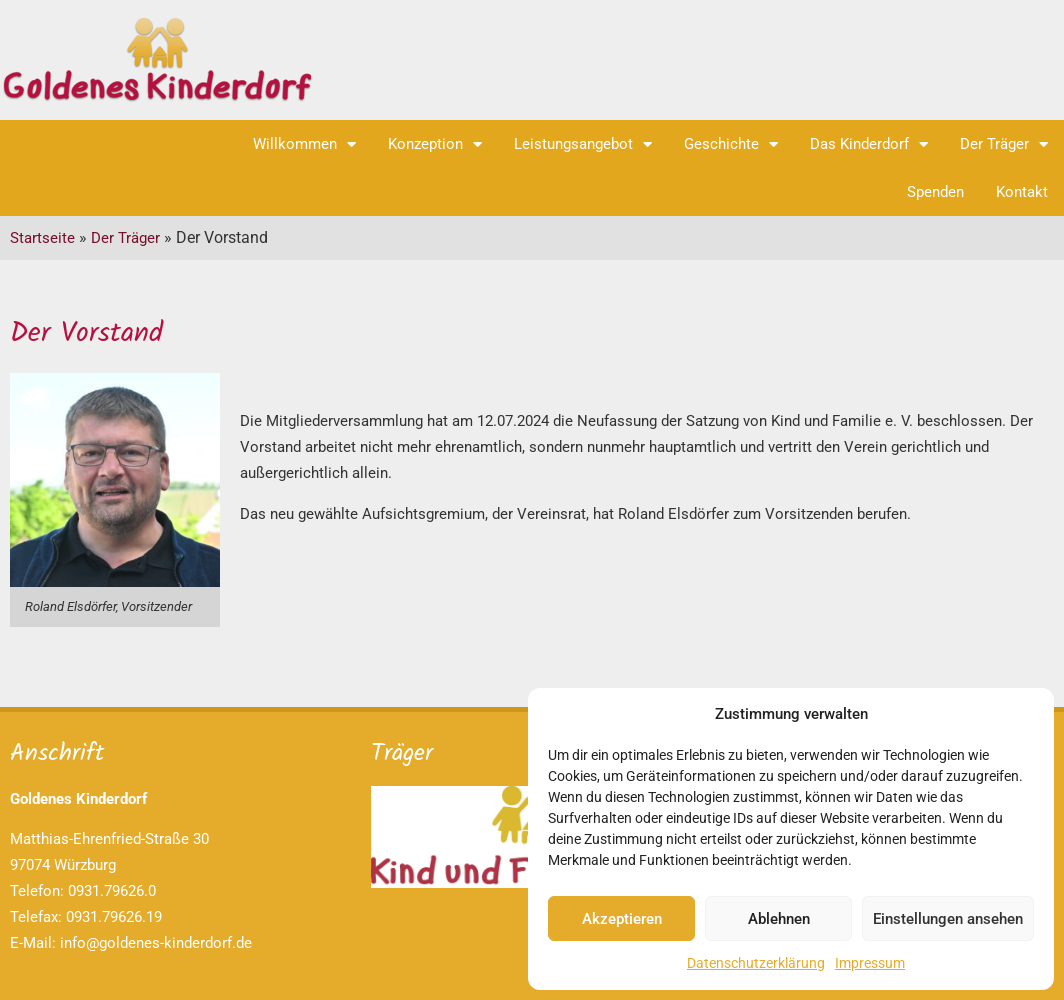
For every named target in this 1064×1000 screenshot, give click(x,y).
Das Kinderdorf (869, 144)
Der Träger (1004, 144)
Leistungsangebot (583, 144)
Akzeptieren (622, 919)
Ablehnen (779, 919)
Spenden (935, 192)
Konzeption (435, 144)
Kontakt (1022, 192)
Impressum (870, 963)
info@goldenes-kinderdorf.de (156, 943)
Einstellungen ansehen (948, 919)
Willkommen (304, 144)
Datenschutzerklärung (756, 963)
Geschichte (731, 144)
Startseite (42, 238)
